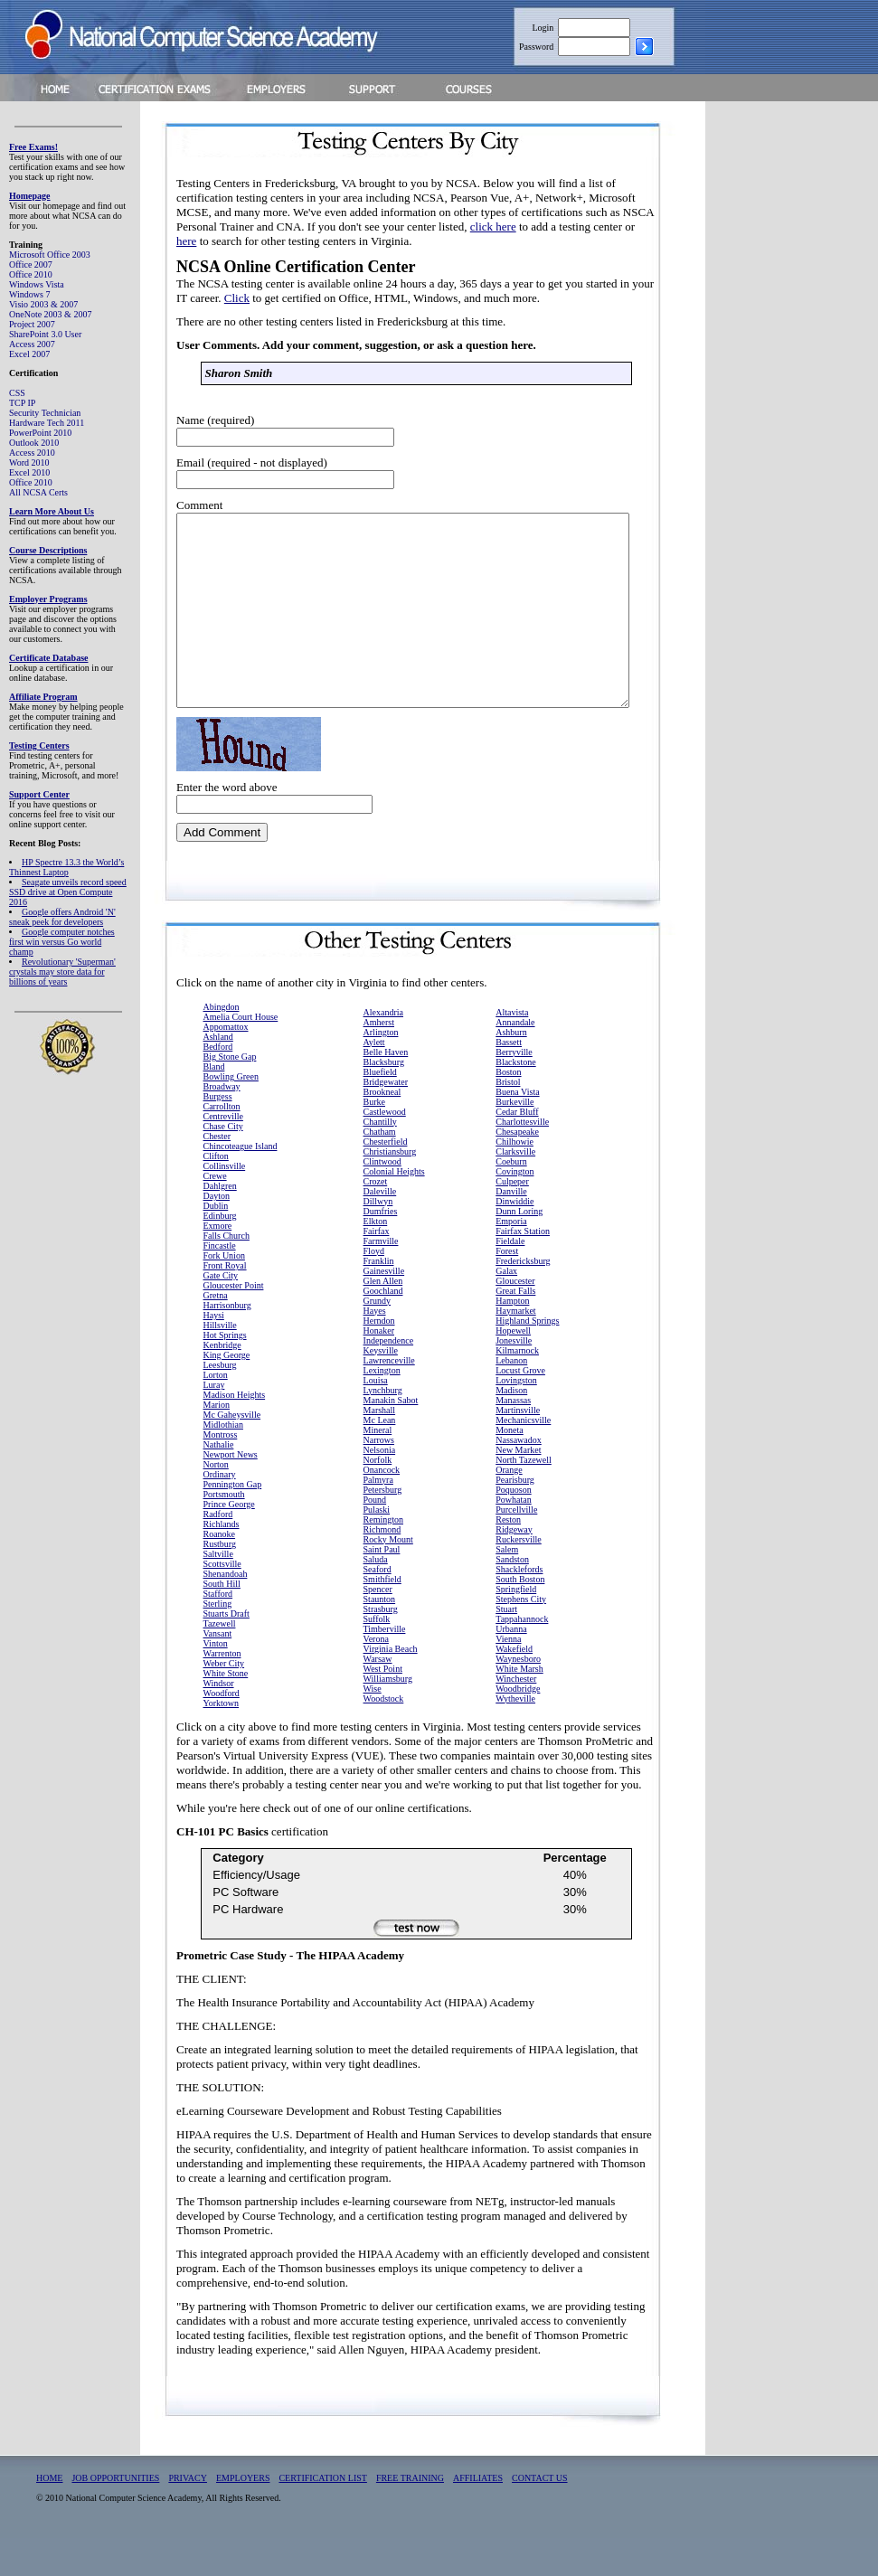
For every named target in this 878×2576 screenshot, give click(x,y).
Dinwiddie (514, 1239)
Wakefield (514, 1687)
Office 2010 (30, 274)
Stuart (506, 1647)
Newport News (230, 1492)
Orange (509, 1508)
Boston (508, 1110)
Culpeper (512, 1219)
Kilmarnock (517, 1388)
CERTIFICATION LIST (322, 2516)
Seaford (377, 1607)
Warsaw (377, 1697)
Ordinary (219, 1512)
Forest (507, 1289)
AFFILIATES (478, 2516)
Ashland (218, 1075)
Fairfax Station (523, 1269)
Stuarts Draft (226, 1651)
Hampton (512, 1339)
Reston (508, 1557)
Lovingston (516, 1418)
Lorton (215, 1413)
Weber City (224, 1701)
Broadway (222, 1124)
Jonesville (514, 1378)
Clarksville (515, 1189)
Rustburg (220, 1582)
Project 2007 (32, 324)
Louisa (375, 1418)
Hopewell (513, 1368)
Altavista (512, 1050)
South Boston (520, 1617)
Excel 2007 (29, 354)
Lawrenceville (389, 1398)
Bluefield (380, 1110)
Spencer (377, 1627)
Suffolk (377, 1657)
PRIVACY (187, 2516)
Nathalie (218, 1482)
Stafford (218, 1632)
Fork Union (224, 1293)
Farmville (381, 1279)
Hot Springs (225, 1373)
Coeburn (511, 1199)
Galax (506, 1309)
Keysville (380, 1388)
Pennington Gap (232, 1522)
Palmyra (378, 1518)
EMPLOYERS (242, 2516)
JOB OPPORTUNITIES (115, 2516)
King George (226, 1393)
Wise (372, 1726)
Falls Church (226, 1274)
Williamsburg (387, 1717)
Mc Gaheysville (232, 1453)
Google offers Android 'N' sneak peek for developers (62, 917)
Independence (388, 1378)
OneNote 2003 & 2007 (50, 314)
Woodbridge (518, 1726)
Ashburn (511, 1070)
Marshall (379, 1448)
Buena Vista (517, 1130)
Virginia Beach (390, 1687)
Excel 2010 (29, 472)
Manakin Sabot (391, 1438)
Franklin (378, 1299)
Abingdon (221, 1045)
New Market (518, 1488)
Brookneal (382, 1130)
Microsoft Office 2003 (49, 254)
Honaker (378, 1368)
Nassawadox (519, 1478)
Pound (375, 1538)
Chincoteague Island (240, 1184)
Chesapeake (517, 1170)
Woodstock (383, 1736)
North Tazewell (524, 1498)
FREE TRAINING (410, 2516)
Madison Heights (234, 1433)
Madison (511, 1428)
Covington (514, 1209)
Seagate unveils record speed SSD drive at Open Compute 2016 (68, 892)
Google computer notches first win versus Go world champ (62, 942)
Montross (220, 1472)
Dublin (216, 1244)
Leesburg (220, 1403)
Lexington (382, 1408)
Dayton (216, 1234)
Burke (374, 1140)
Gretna (215, 1333)
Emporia (511, 1259)
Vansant (217, 1671)
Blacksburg (383, 1100)
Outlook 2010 (34, 443)
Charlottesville (522, 1160)
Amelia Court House (241, 1055)
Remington (383, 1557)
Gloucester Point (233, 1323)
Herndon (379, 1358)
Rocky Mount (388, 1577)
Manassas (513, 1438)
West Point (382, 1707)
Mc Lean (379, 1458)
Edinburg (220, 1254)
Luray (214, 1423)
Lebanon (511, 1398)
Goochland (383, 1329)
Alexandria (383, 1050)
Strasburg (380, 1647)
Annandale (515, 1060)
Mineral (377, 1468)
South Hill (222, 1622)
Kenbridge (222, 1383)
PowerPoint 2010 (40, 433)
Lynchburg (382, 1428)
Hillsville (220, 1363)
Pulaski (376, 1547)
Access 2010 (32, 453)
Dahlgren (220, 1224)
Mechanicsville (523, 1458)
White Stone (226, 1711)
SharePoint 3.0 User (45, 334)
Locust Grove (520, 1408)
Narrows (378, 1478)
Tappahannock (522, 1657)
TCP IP (22, 403)
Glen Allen (383, 1319)
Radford (218, 1552)
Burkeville (514, 1140)
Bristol (508, 1120)
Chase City (223, 1164)
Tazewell (219, 1661)
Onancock (382, 1508)
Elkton (375, 1259)
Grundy (377, 1339)
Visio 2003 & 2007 (43, 304)
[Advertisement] (805, 392)
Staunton (379, 1637)
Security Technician (44, 413)
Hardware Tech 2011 (46, 423)
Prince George (229, 1542)
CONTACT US (540, 2516)
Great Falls (515, 1329)
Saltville (218, 1592)
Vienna (508, 1677)
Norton (216, 1502)
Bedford (218, 1085)
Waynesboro (518, 1697)
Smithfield (382, 1617)
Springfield (516, 1627)
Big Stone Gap (230, 1094)
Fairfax (376, 1269)
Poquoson (513, 1528)
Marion (216, 1443)
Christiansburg (390, 1189)
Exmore (217, 1264)
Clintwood (382, 1199)
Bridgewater (385, 1120)
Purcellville (516, 1547)
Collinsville (224, 1204)
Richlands (221, 1562)
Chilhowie (514, 1179)
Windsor (218, 1721)
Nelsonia (379, 1488)
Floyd (373, 1289)
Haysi (213, 1353)
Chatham (379, 1170)
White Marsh (519, 1707)
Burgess (217, 1134)
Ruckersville (519, 1577)
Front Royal (225, 1303)
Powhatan (513, 1538)
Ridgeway (514, 1567)
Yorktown (221, 1741)
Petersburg (382, 1528)
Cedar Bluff (517, 1150)
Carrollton (222, 1144)
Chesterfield (385, 1179)
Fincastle (219, 1283)
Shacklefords (519, 1607)
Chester (217, 1174)
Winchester (516, 1717)
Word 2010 (29, 462)
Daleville (380, 1229)
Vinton (215, 1681)
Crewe (215, 1214)
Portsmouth (224, 1532)
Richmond (382, 1567)
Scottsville (222, 1602)
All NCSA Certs (38, 492)
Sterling (217, 1642)
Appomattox (226, 1065)
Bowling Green (231, 1114)
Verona (376, 1677)
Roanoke (219, 1572)
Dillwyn (378, 1239)
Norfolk (377, 1498)
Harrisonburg (227, 1343)
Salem (507, 1587)
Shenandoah (225, 1612)
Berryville (514, 1090)
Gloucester (515, 1319)
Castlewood (384, 1150)
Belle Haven (386, 1090)
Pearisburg (515, 1518)
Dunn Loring (519, 1249)
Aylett (374, 1080)
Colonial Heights (394, 1209)
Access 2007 (32, 344)
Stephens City (521, 1637)
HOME (49, 2516)
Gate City (221, 1313)
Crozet (375, 1219)
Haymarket (515, 1349)
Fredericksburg (523, 1299)
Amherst (378, 1060)
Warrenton (222, 1691)
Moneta (510, 1468)
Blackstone (515, 1100)
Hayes (374, 1349)
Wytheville (515, 1736)
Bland (214, 1104)
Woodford (221, 1731)
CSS (17, 393)
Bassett (509, 1080)
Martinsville (518, 1448)
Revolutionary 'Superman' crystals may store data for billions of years (62, 971)
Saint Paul (382, 1587)
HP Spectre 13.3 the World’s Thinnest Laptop (66, 867)
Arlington (381, 1070)
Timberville (384, 1667)
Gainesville (384, 1309)
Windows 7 (29, 294)
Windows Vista (36, 284)
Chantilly (380, 1160)
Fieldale (510, 1279)
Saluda (375, 1597)
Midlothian (223, 1462)
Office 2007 (30, 264)
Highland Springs (527, 1358)
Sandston (512, 1597)
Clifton (216, 1194)
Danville (511, 1229)
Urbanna (511, 1667)
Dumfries (380, 1249)
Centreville (223, 1154)
